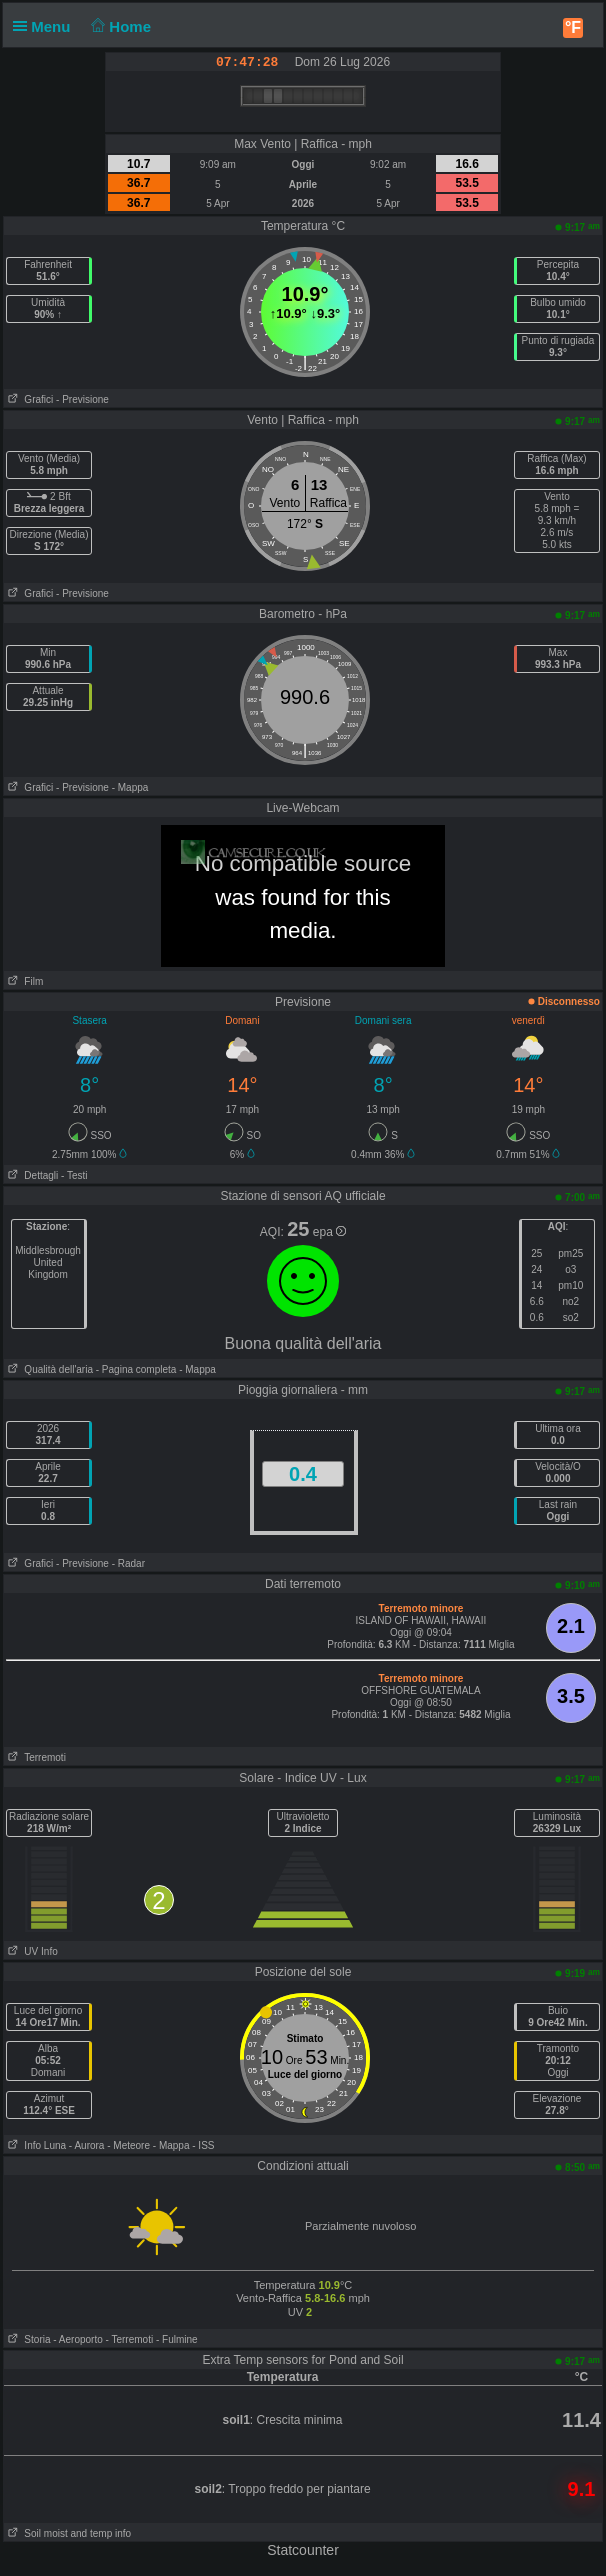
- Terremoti (130, 2339)
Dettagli (31, 1175)
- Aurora (87, 2145)
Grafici (28, 399)
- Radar (128, 1563)
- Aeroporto (77, 2339)
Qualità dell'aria (48, 1369)
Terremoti (35, 1757)
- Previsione (82, 399)
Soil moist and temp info (67, 2533)
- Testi (74, 1175)
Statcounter (303, 2550)
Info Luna (35, 2145)
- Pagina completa (136, 1369)
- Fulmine (177, 2339)
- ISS (203, 2145)
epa (329, 1232)
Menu (46, 26)
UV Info (31, 1951)
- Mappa (130, 787)
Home (119, 26)
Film (23, 981)
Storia (27, 2339)
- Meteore (128, 2145)
